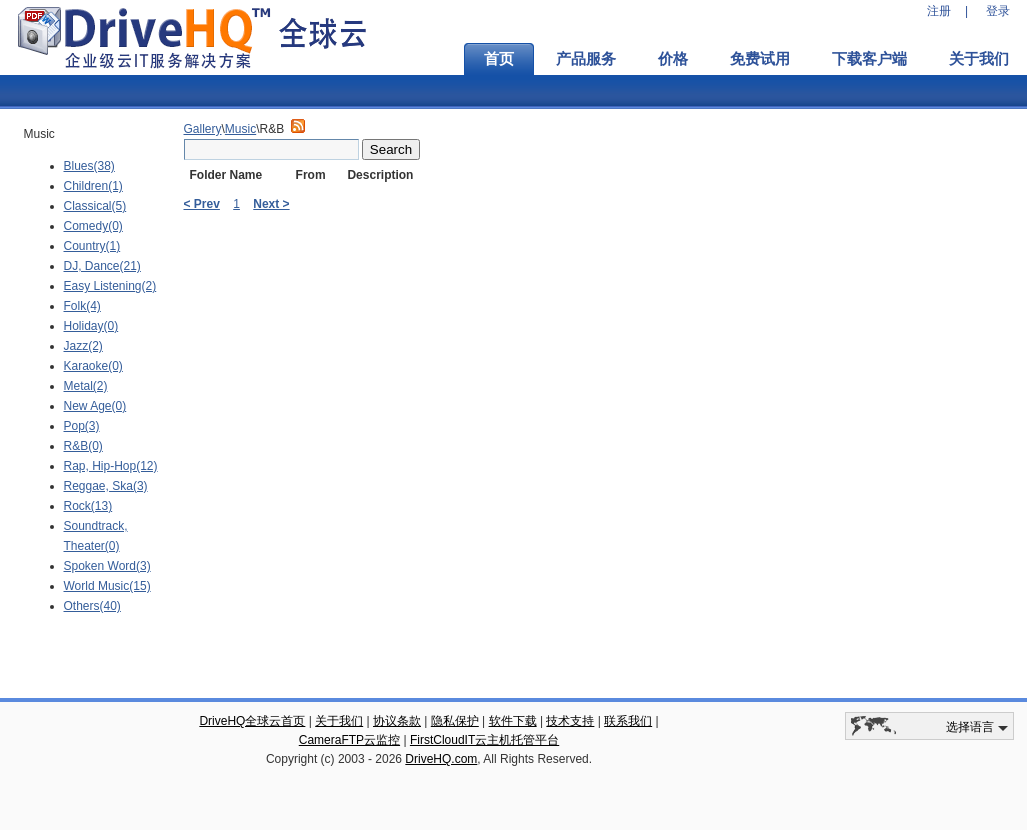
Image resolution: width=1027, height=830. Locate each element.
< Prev (202, 204)
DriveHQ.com (441, 759)
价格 (673, 59)
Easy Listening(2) (110, 286)
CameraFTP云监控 (349, 740)
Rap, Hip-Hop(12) (111, 466)
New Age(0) (95, 406)
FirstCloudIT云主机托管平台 (484, 740)
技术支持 (570, 721)
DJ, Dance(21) (102, 266)
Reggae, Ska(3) (106, 486)
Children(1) (93, 186)
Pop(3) (82, 426)
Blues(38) (89, 166)
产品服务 (586, 59)
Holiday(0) (91, 326)
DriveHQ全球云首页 (252, 721)
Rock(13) (88, 506)
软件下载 (513, 721)
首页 (499, 59)
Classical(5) (95, 206)
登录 (998, 11)
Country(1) (92, 246)
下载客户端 (869, 59)
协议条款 (397, 721)
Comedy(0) (93, 226)
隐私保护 (455, 721)
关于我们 (339, 721)
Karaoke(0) (93, 366)
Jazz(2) (83, 346)
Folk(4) (82, 306)
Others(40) (92, 606)
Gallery (203, 129)
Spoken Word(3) (107, 566)
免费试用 (760, 59)
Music (240, 129)
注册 (939, 11)
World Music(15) (107, 586)
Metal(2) (86, 386)
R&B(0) (83, 446)
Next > (271, 204)
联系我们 (628, 721)
